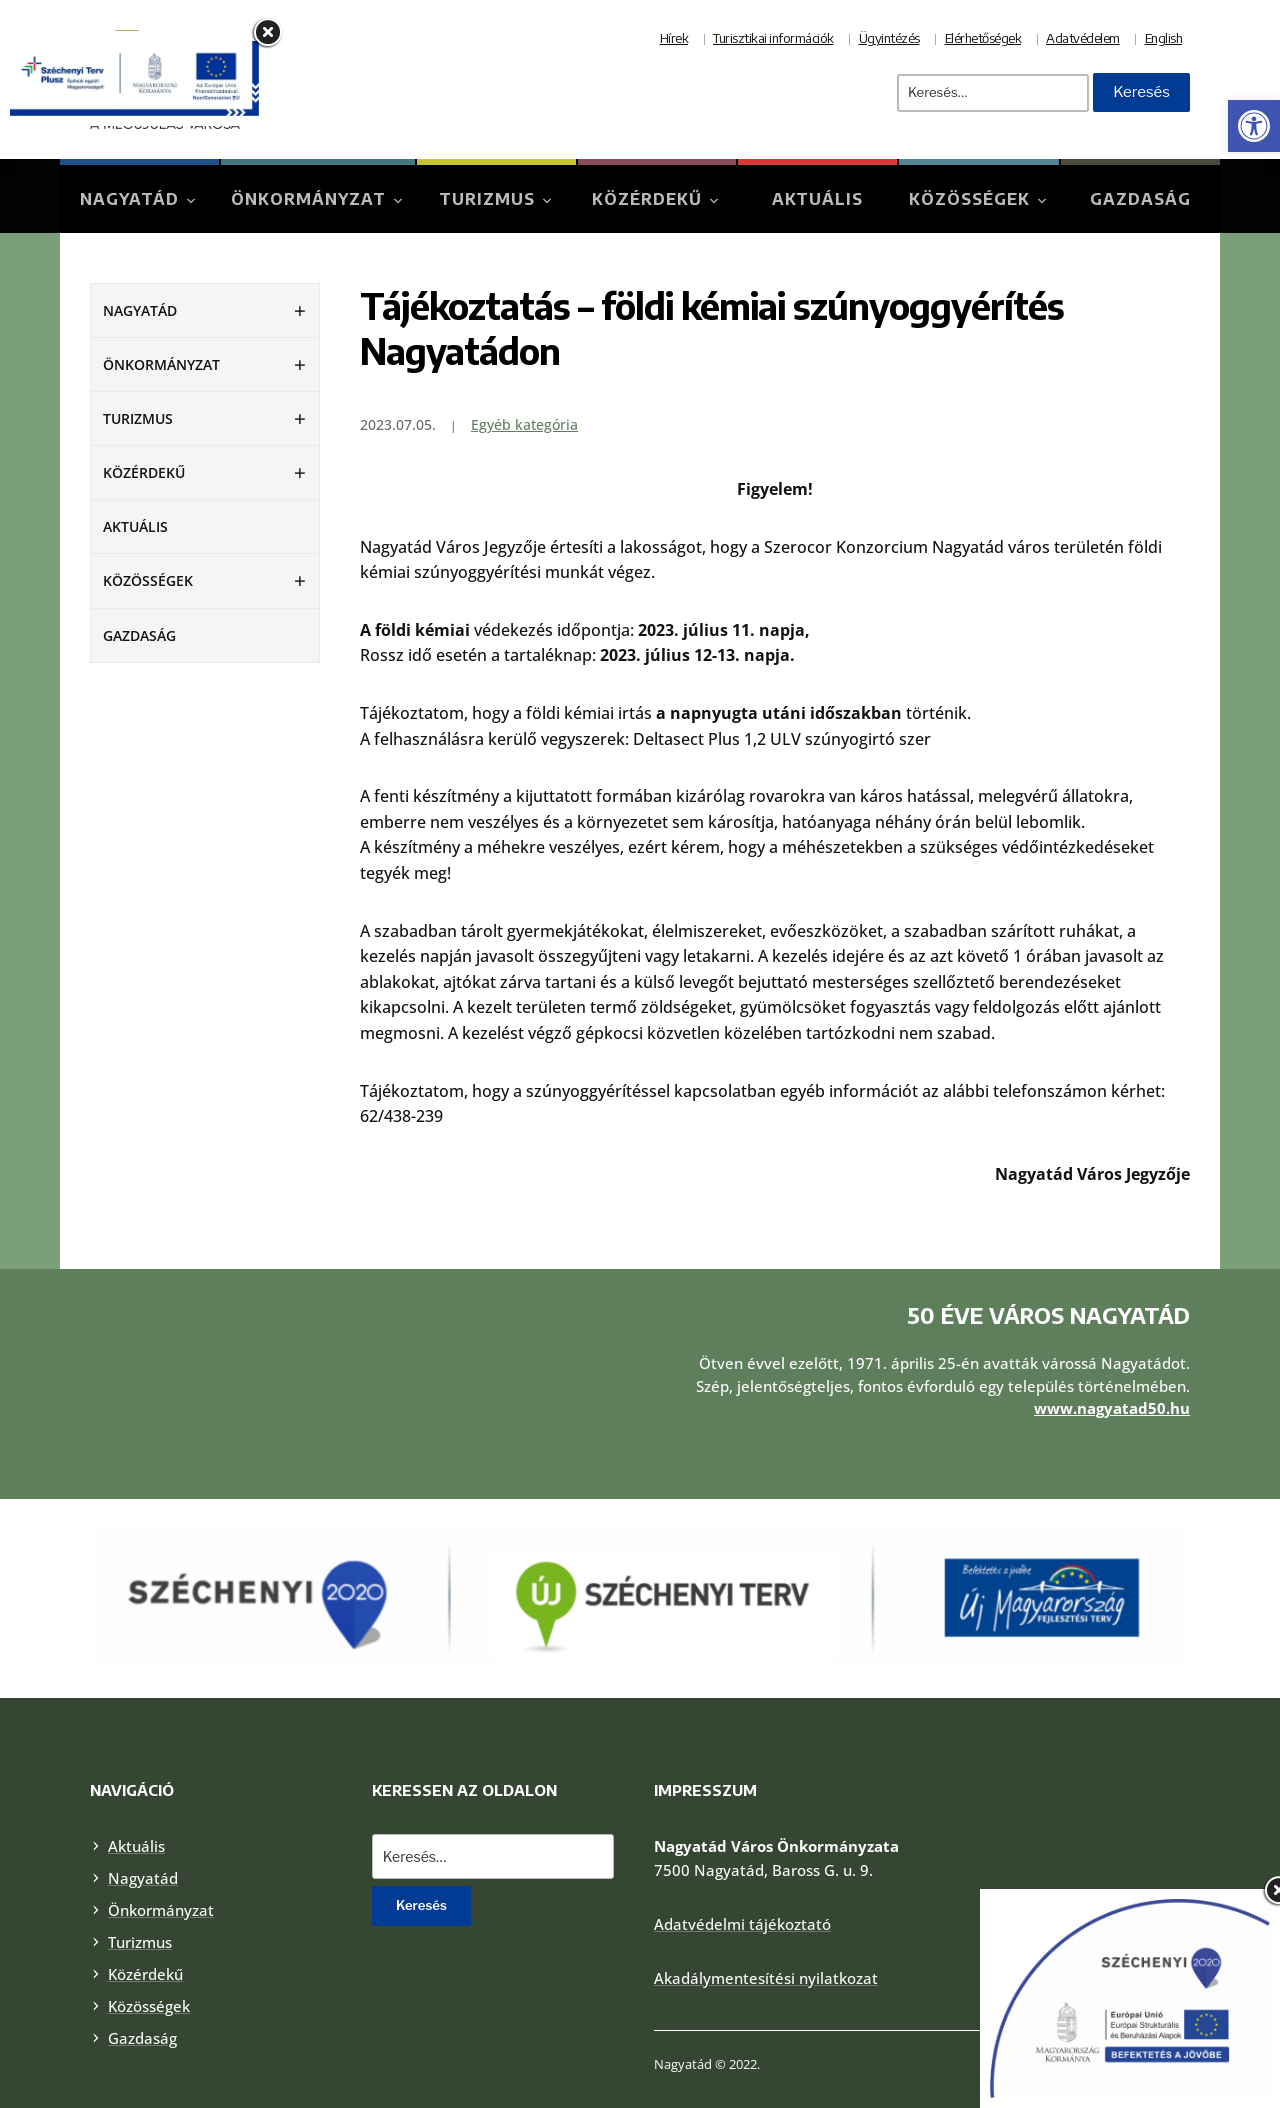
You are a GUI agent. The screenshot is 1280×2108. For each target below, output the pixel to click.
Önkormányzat (308, 199)
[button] (1254, 126)
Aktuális (817, 199)
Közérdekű (647, 199)
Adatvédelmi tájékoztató (742, 1874)
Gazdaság (1140, 199)
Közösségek (969, 199)
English (1164, 38)
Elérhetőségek (983, 38)
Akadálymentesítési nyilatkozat (766, 1928)
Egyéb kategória (524, 424)
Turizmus (487, 199)
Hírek (674, 38)
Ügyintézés (889, 38)
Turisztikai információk (773, 38)
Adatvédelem (1083, 38)
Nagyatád (129, 199)
